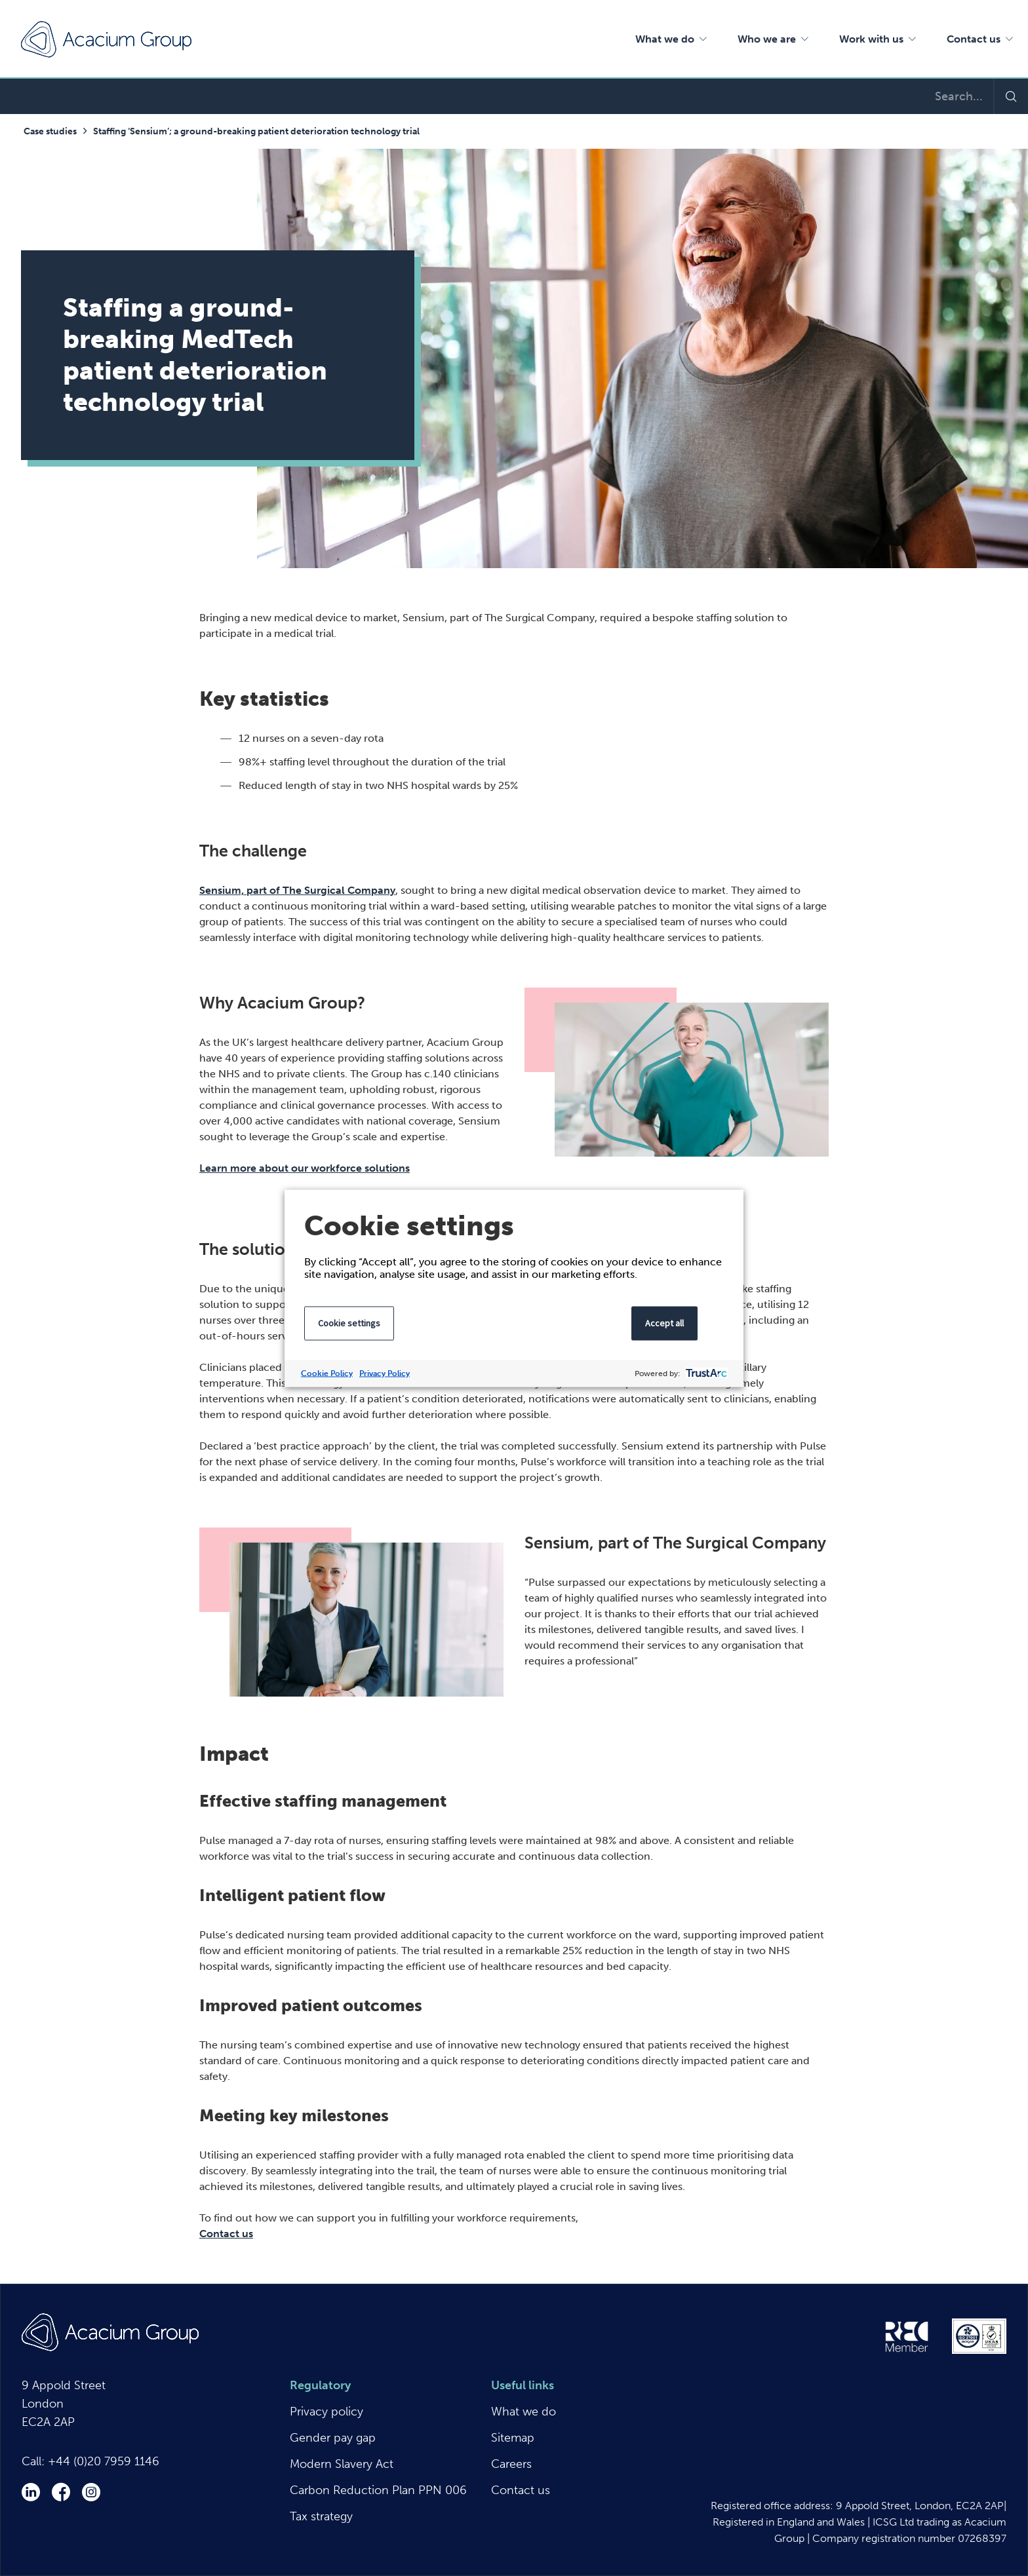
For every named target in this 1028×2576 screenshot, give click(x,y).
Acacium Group (106, 39)
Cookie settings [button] (349, 1322)
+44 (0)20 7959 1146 (103, 2461)
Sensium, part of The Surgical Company (297, 890)
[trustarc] (705, 1373)
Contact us (226, 2233)
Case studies (50, 131)
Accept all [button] (664, 1322)
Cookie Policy (327, 1372)
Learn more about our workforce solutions (304, 1168)
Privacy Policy (384, 1372)
